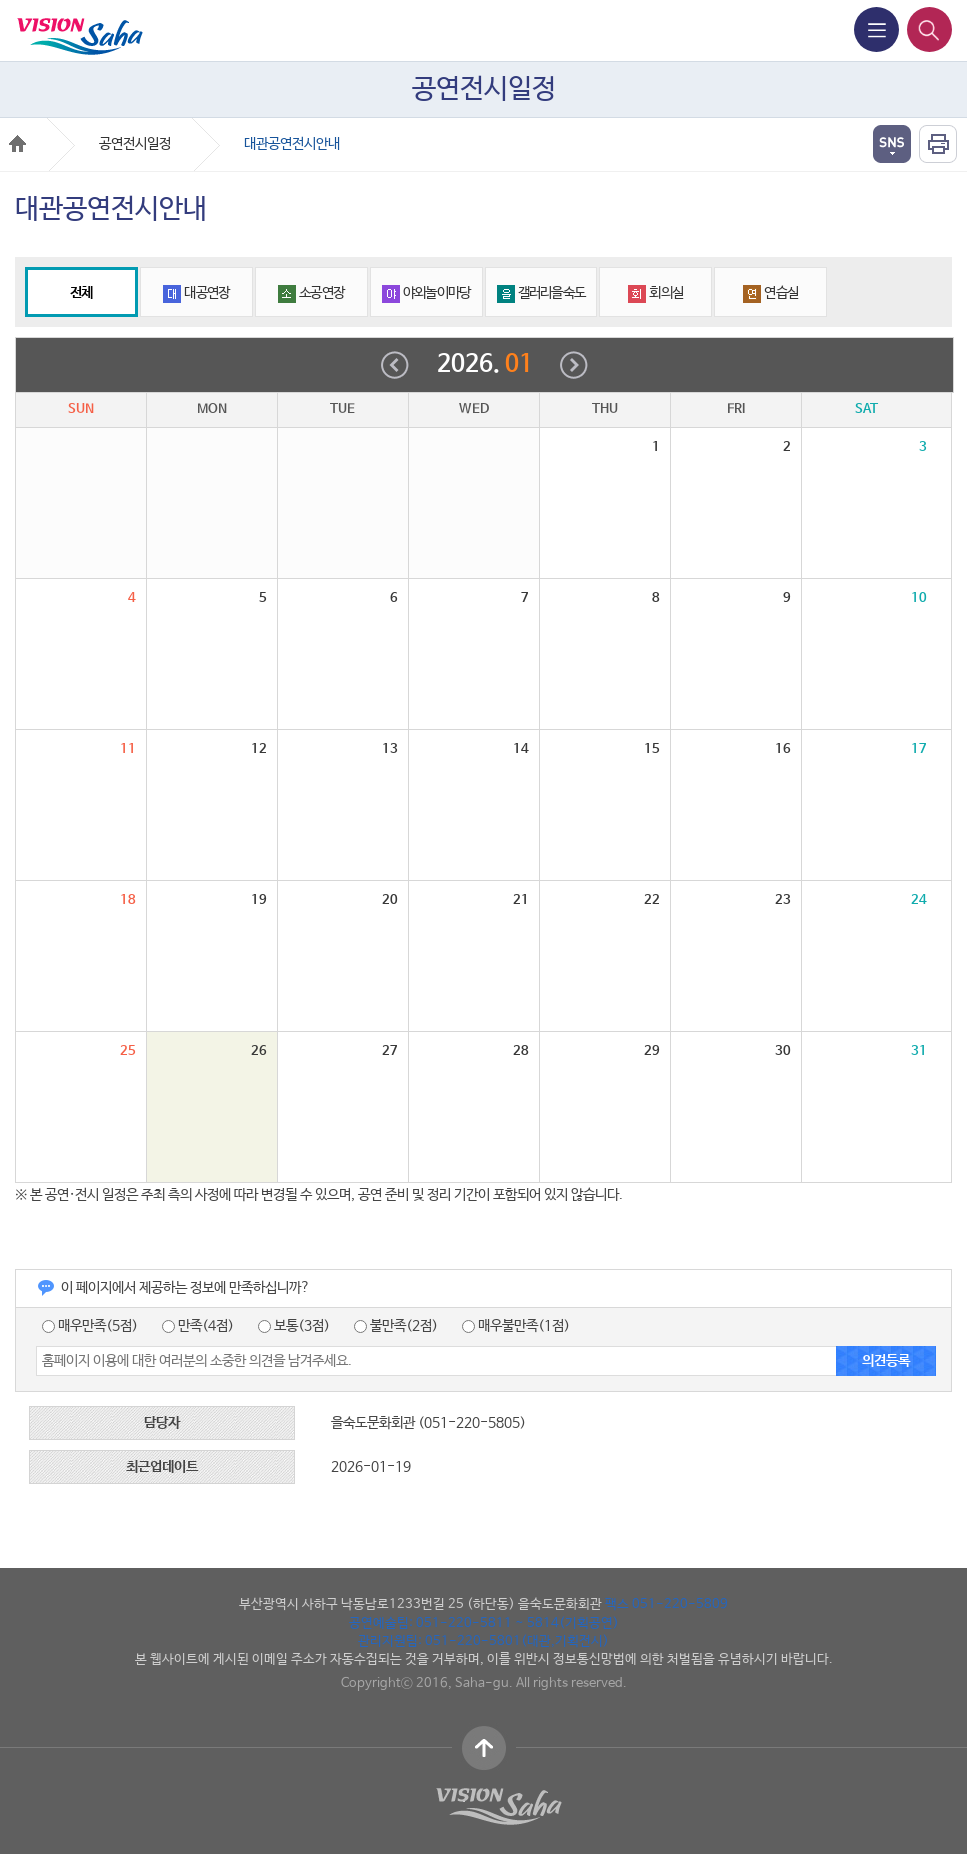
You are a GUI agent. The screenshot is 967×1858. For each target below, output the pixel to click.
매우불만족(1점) (516, 1326)
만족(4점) (198, 1326)
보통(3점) (294, 1326)
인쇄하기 (938, 144)
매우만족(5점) (90, 1326)
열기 (892, 144)
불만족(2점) (396, 1326)
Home (17, 143)
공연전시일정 (135, 144)
